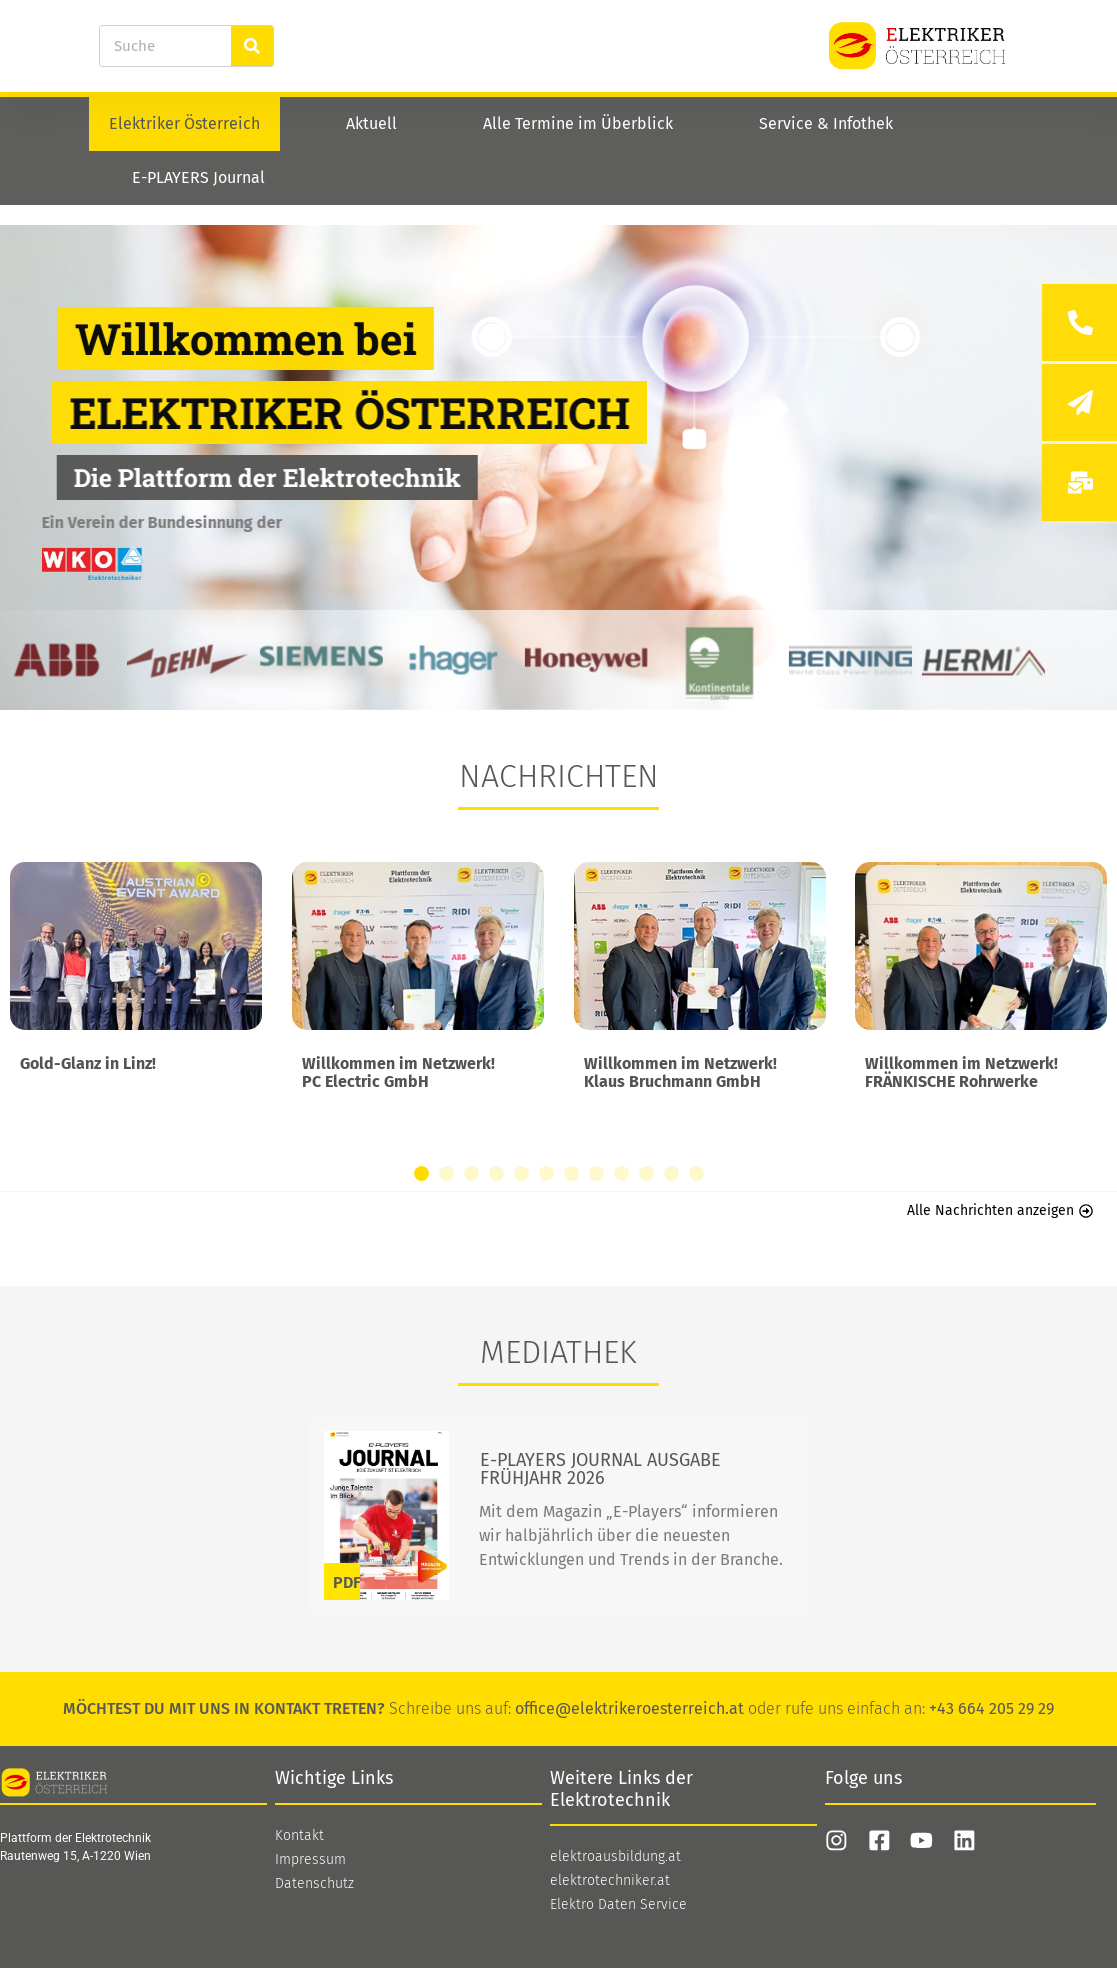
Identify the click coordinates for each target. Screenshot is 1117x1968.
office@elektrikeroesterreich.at (629, 1708)
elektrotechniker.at (610, 1881)
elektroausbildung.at (615, 1857)
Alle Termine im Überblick (578, 123)
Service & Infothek (826, 123)
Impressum (310, 1860)
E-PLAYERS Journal (198, 177)
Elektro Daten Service (618, 1905)
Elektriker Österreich (184, 123)
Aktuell (371, 123)
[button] (421, 1173)
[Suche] (252, 46)
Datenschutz (314, 1884)
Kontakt (299, 1836)
